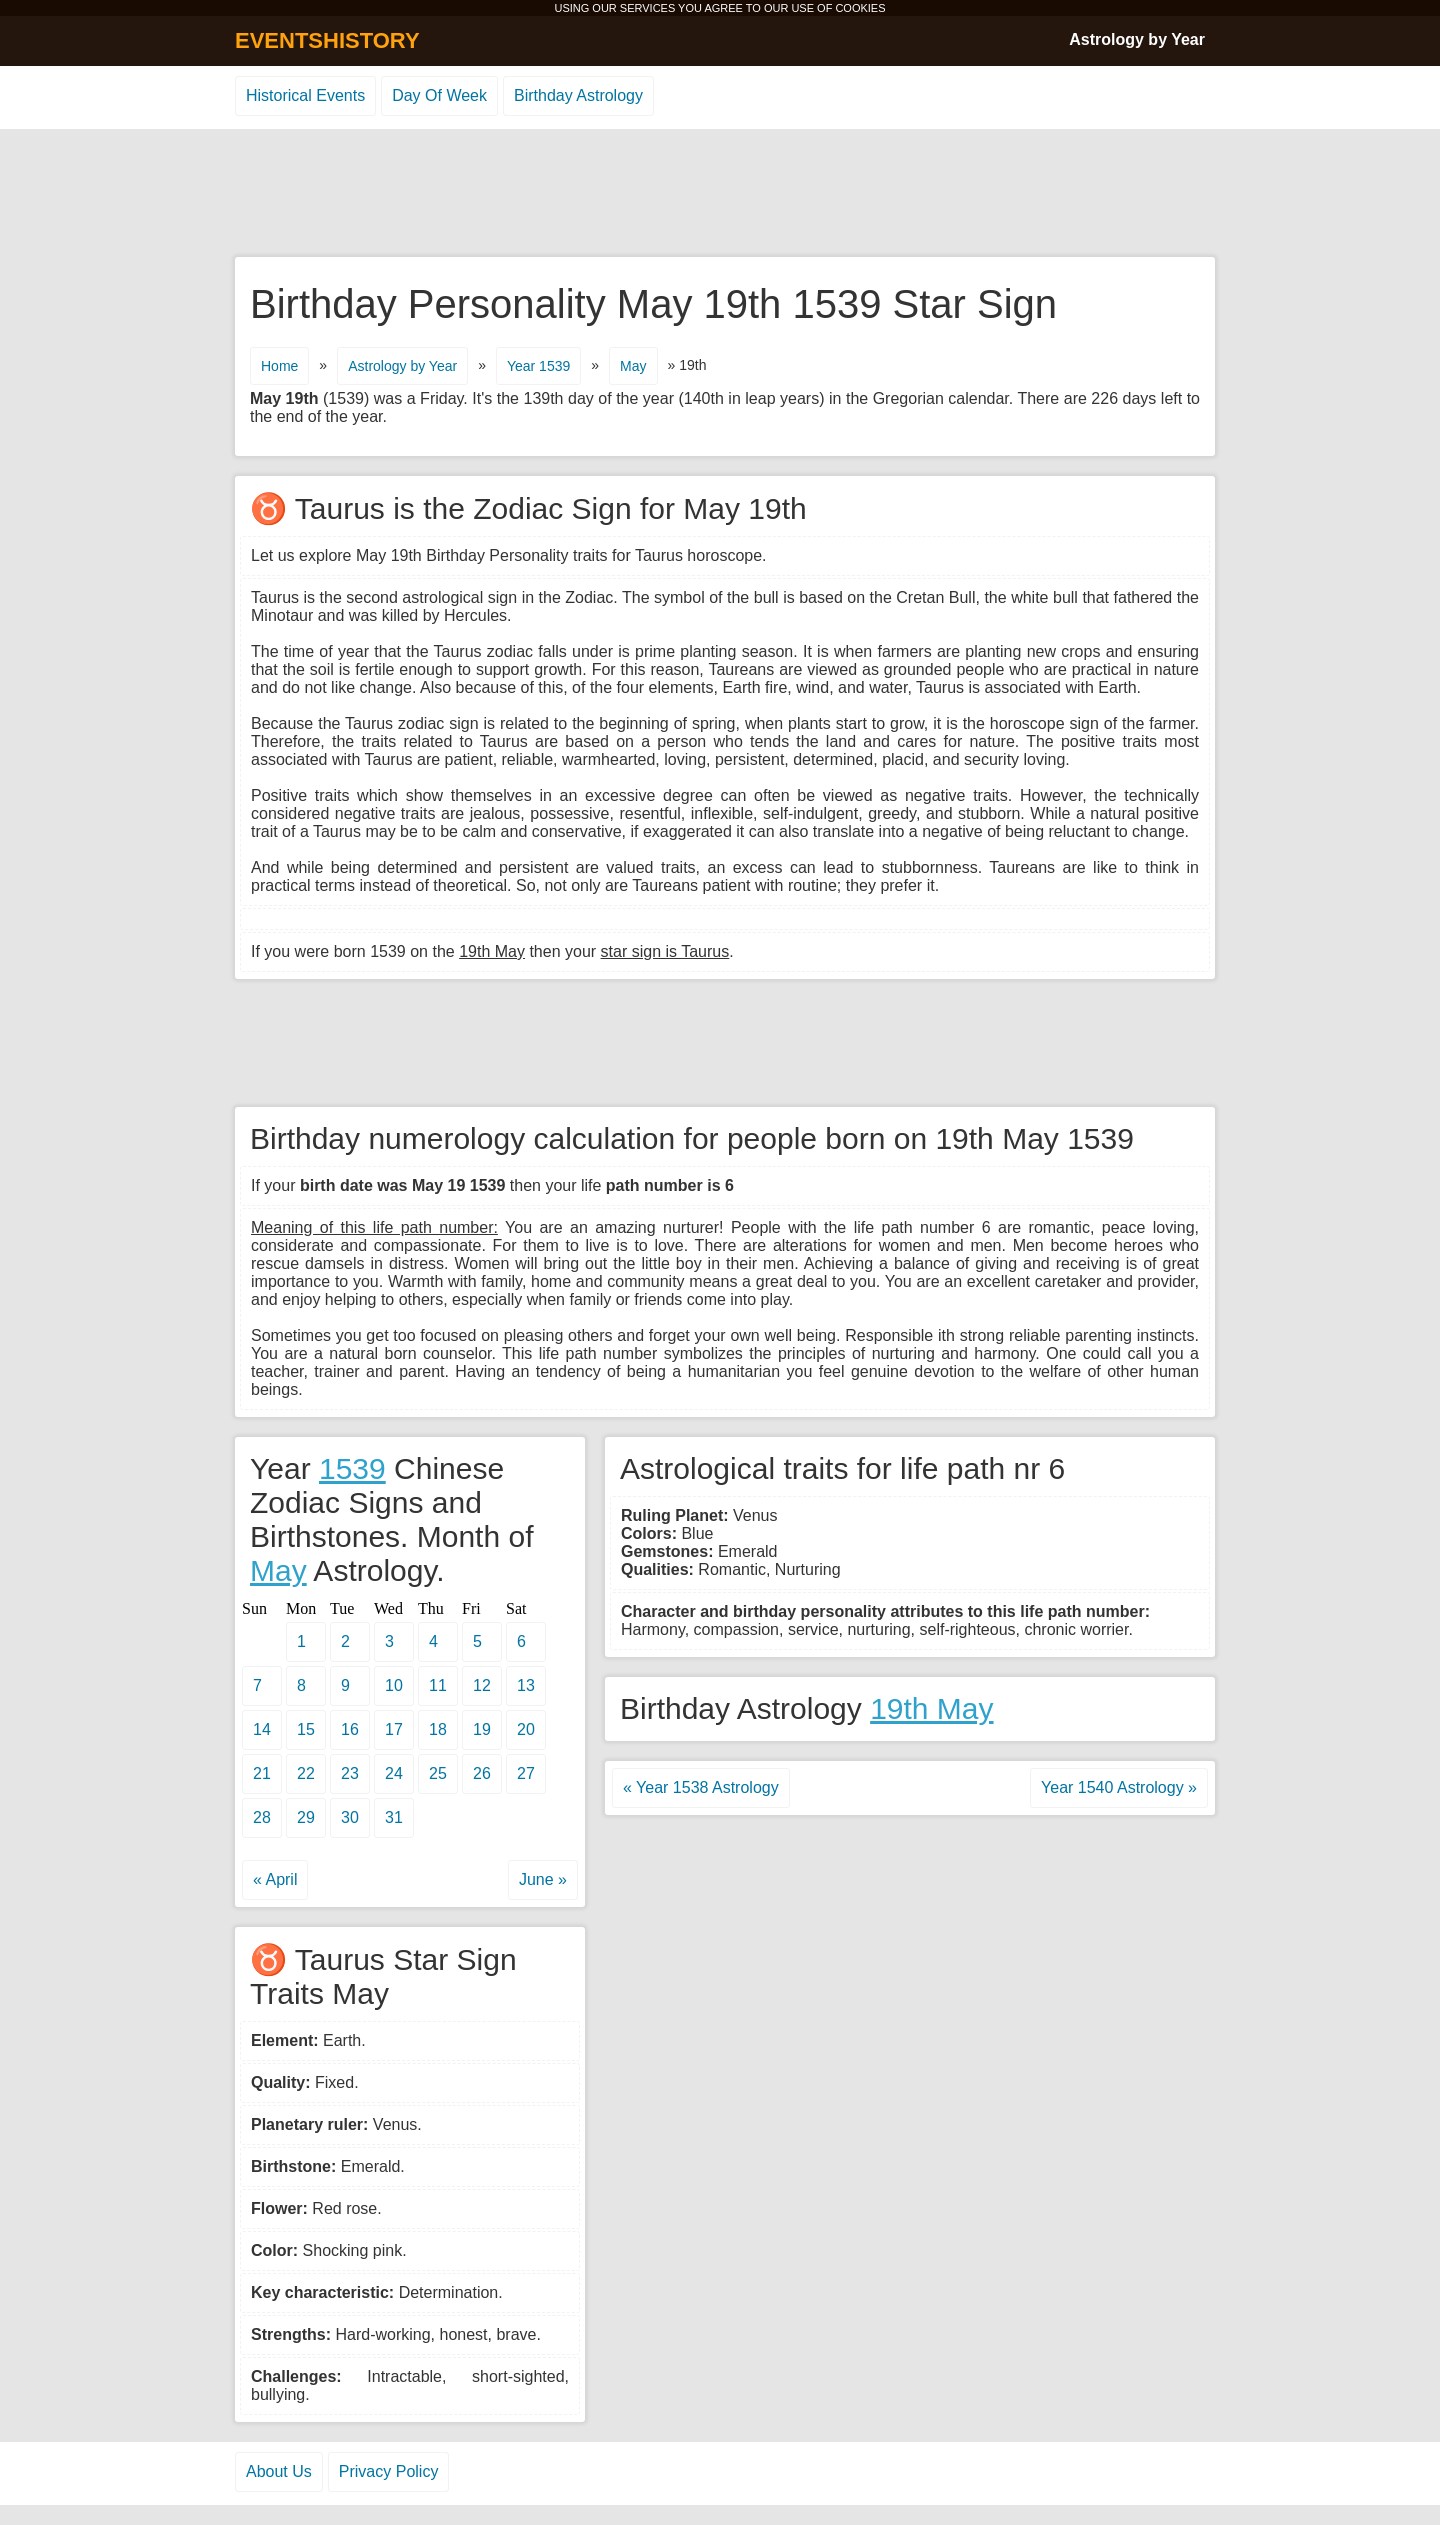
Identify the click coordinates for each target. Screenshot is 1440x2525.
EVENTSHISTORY (327, 40)
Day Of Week (439, 95)
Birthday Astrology (578, 95)
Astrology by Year (1137, 39)
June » (543, 1879)
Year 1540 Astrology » (1119, 1787)
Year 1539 (538, 366)
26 (482, 1773)
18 (438, 1729)
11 (438, 1685)
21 (262, 1773)
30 (350, 1817)
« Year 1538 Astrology (701, 1787)
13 (526, 1685)
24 (394, 1773)
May (633, 366)
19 (482, 1729)
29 (306, 1817)
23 (350, 1773)
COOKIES (860, 8)
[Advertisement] (720, 194)
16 (350, 1729)
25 (438, 1773)
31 (394, 1817)
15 (306, 1729)
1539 (352, 1468)
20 (526, 1729)
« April (275, 1879)
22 (306, 1773)
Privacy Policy (389, 2471)
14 (262, 1729)
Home (279, 366)
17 (394, 1729)
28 (262, 1817)
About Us (279, 2471)
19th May (931, 1708)
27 (526, 1773)
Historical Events (305, 95)
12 (482, 1685)
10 (394, 1685)
